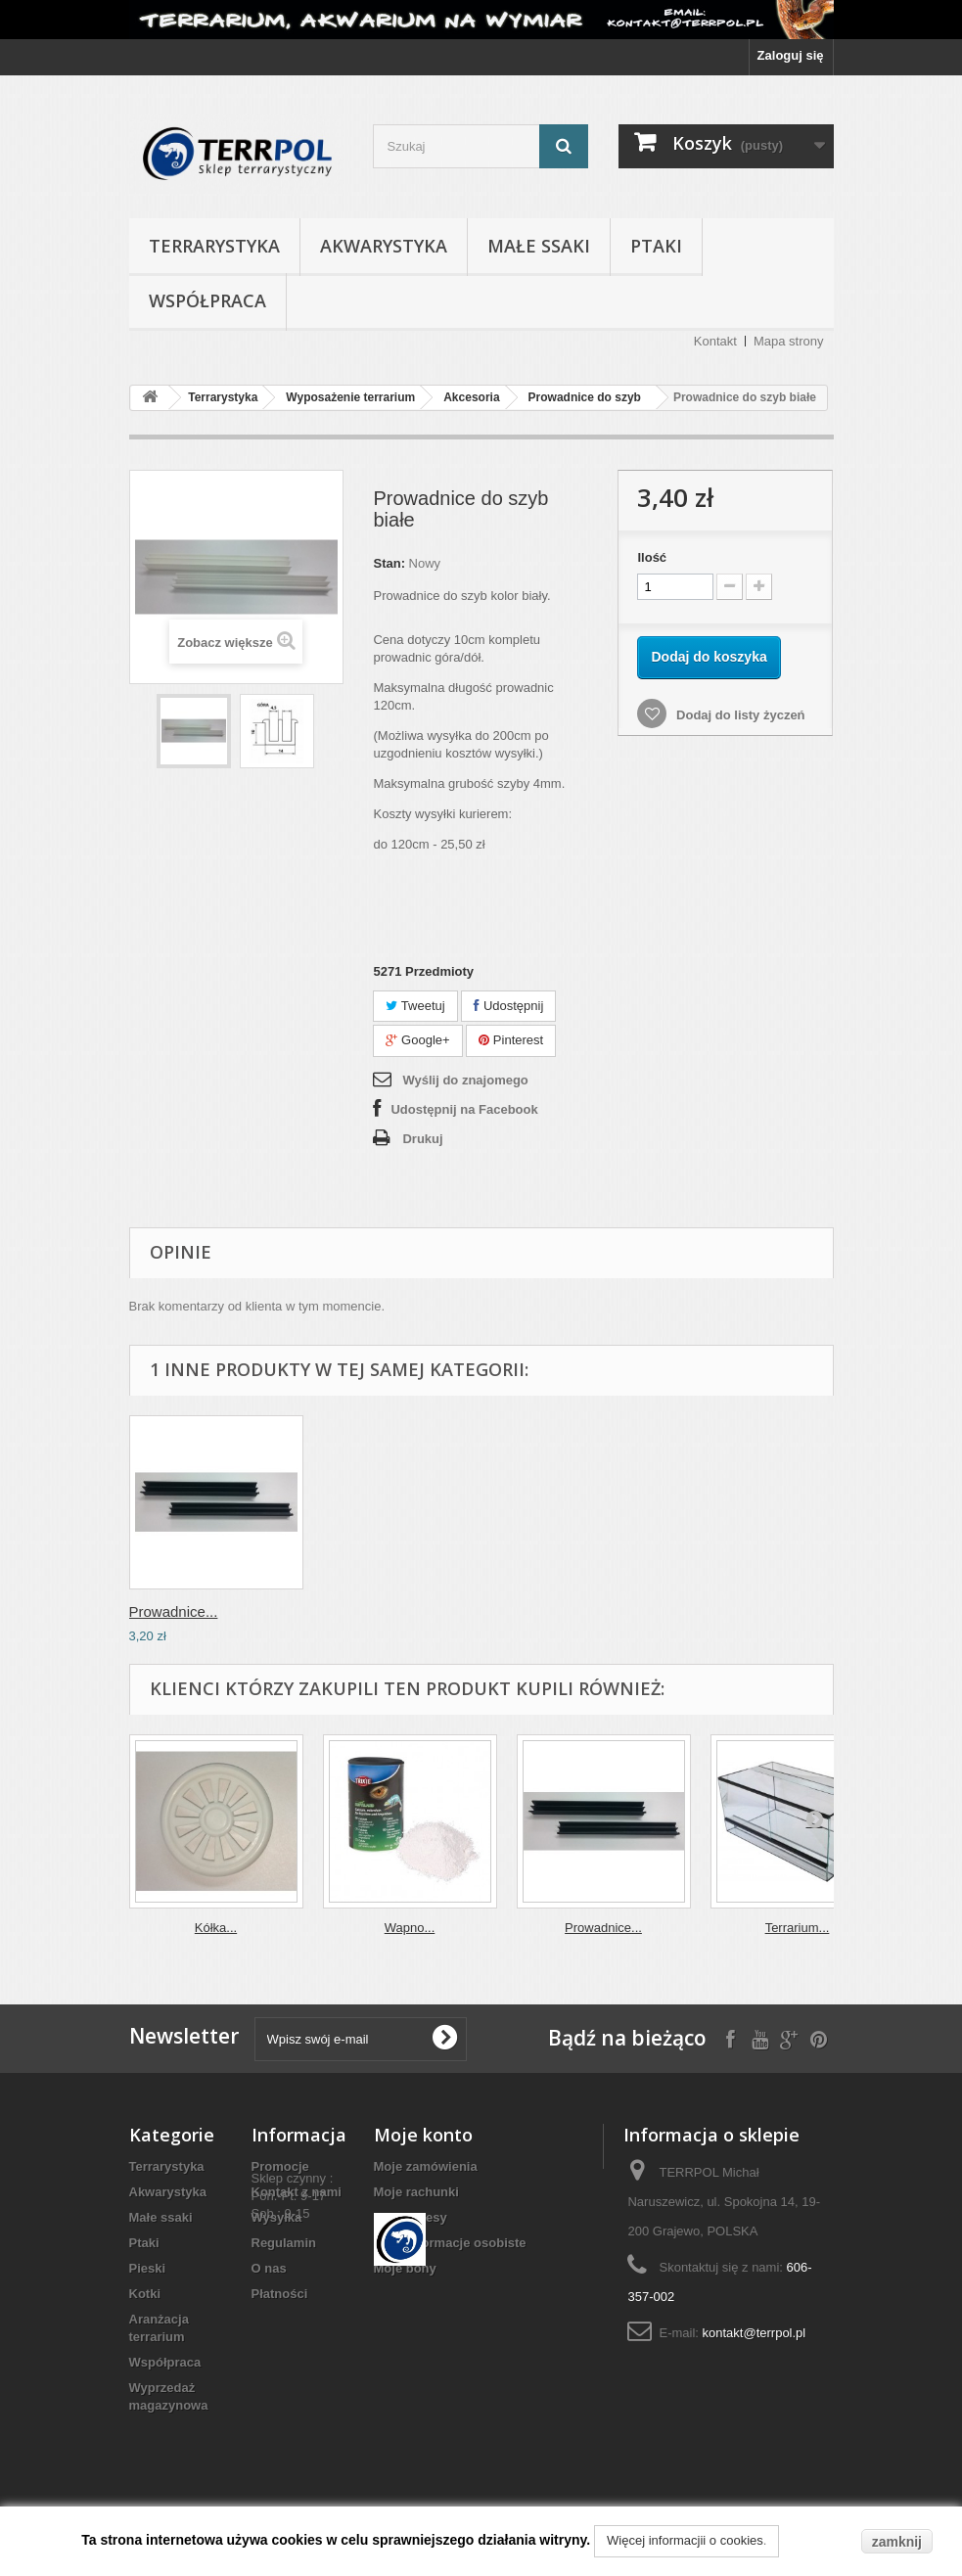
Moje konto (423, 2134)
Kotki (145, 2293)
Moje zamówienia (426, 2166)
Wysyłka (277, 2217)
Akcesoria (471, 397)
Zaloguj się (790, 55)
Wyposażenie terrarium (350, 397)
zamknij (897, 2542)
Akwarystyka (383, 245)
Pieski (147, 2268)
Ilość (651, 557)
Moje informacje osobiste (450, 2242)
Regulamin (284, 2242)
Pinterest (511, 1040)
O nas (269, 2268)
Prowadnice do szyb (584, 397)
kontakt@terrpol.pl (754, 2332)
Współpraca (207, 300)
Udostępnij (508, 1005)
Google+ (417, 1040)
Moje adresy (410, 2217)
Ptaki (656, 245)
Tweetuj (415, 1005)
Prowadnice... (173, 1611)
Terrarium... (797, 1927)
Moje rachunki (416, 2192)
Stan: (389, 563)
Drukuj (422, 1138)
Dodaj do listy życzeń (738, 715)
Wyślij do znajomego (464, 1080)
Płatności (280, 2293)
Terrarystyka (214, 245)
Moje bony (405, 2268)
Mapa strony (789, 341)
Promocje (280, 2166)
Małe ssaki (538, 245)
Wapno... (410, 1927)
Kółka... (216, 1927)
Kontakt (715, 341)
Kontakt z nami (297, 2192)
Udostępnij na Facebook (463, 1109)
